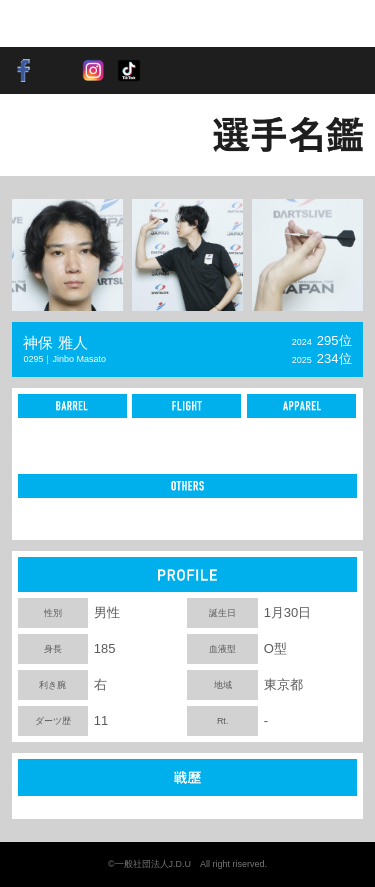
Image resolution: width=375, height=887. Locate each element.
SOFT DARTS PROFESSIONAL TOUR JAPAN (74, 23)
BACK (45, 134)
